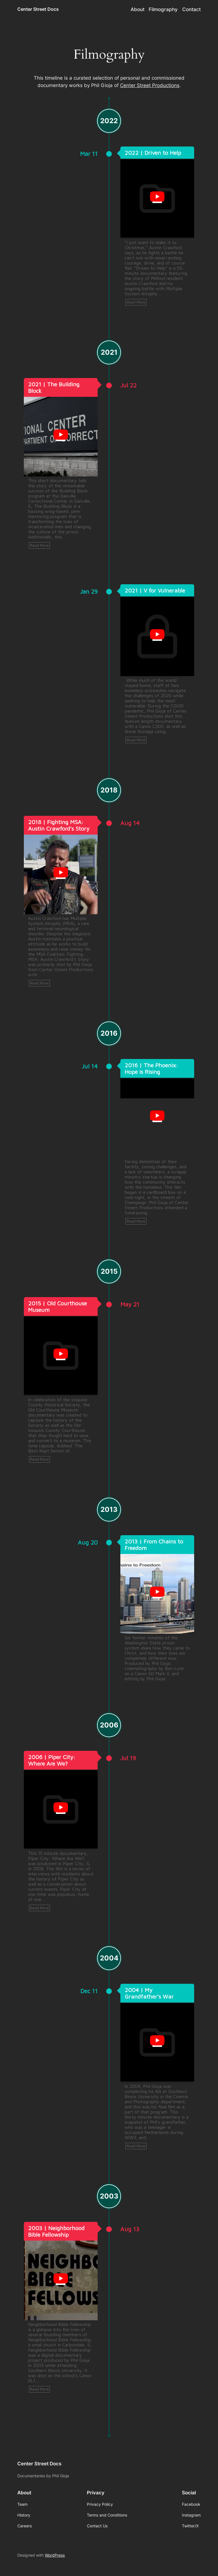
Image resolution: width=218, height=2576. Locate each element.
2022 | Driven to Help (153, 152)
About (137, 9)
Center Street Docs (38, 9)
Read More (136, 302)
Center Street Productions (149, 85)
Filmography (163, 9)
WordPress (55, 2555)
